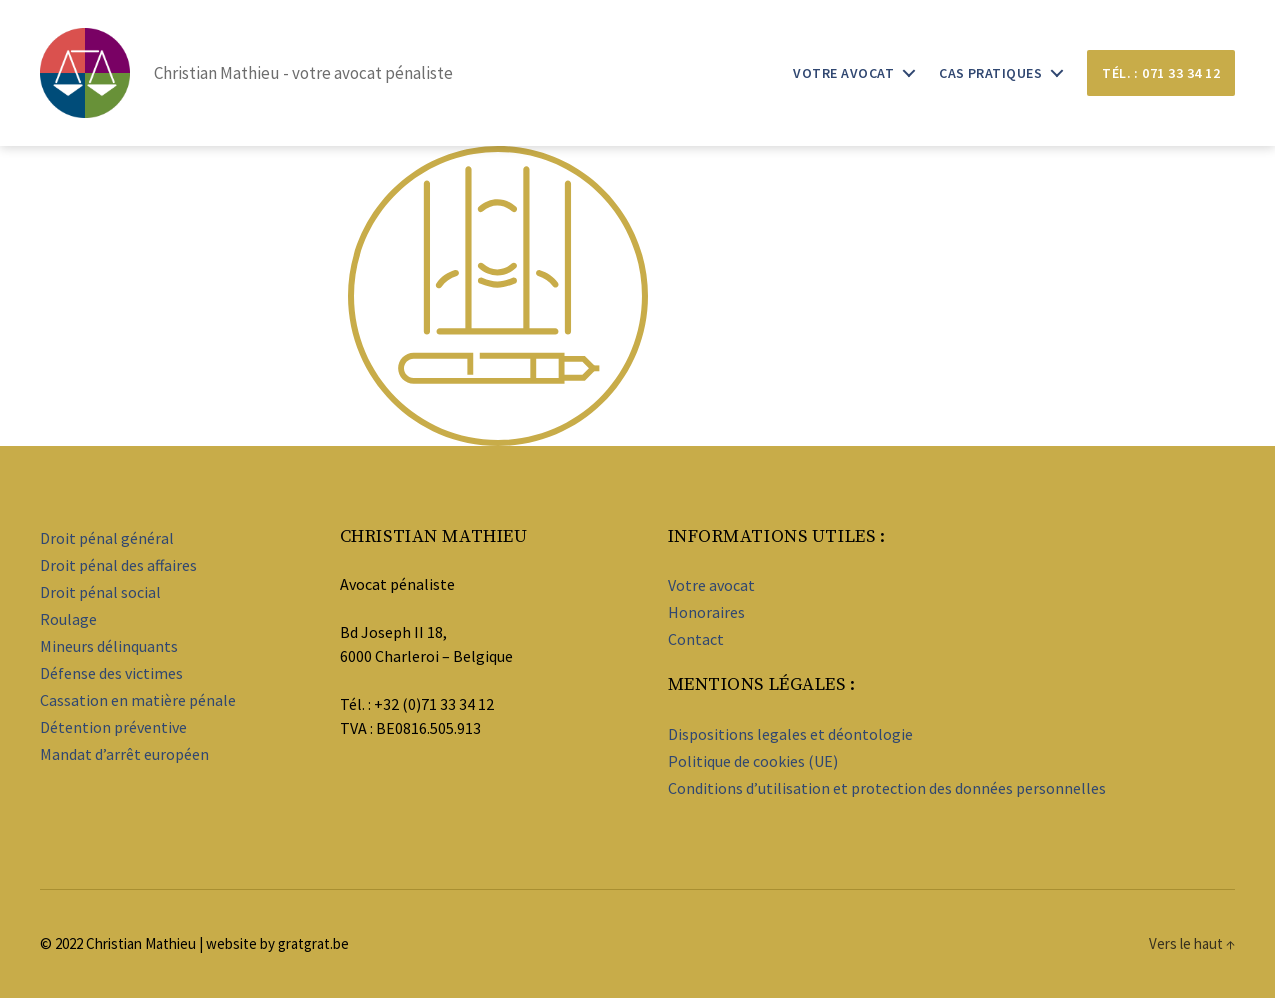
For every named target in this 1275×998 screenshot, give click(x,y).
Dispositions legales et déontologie (790, 734)
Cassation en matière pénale (138, 700)
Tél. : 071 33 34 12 (1161, 73)
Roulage (68, 619)
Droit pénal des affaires (118, 565)
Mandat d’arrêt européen (124, 754)
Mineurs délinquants (109, 646)
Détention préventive (113, 727)
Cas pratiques (990, 73)
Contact (696, 639)
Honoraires (706, 612)
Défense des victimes (111, 673)
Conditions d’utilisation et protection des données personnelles (887, 788)
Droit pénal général (107, 538)
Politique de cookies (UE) (753, 761)
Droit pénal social (100, 592)
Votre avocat (843, 73)
